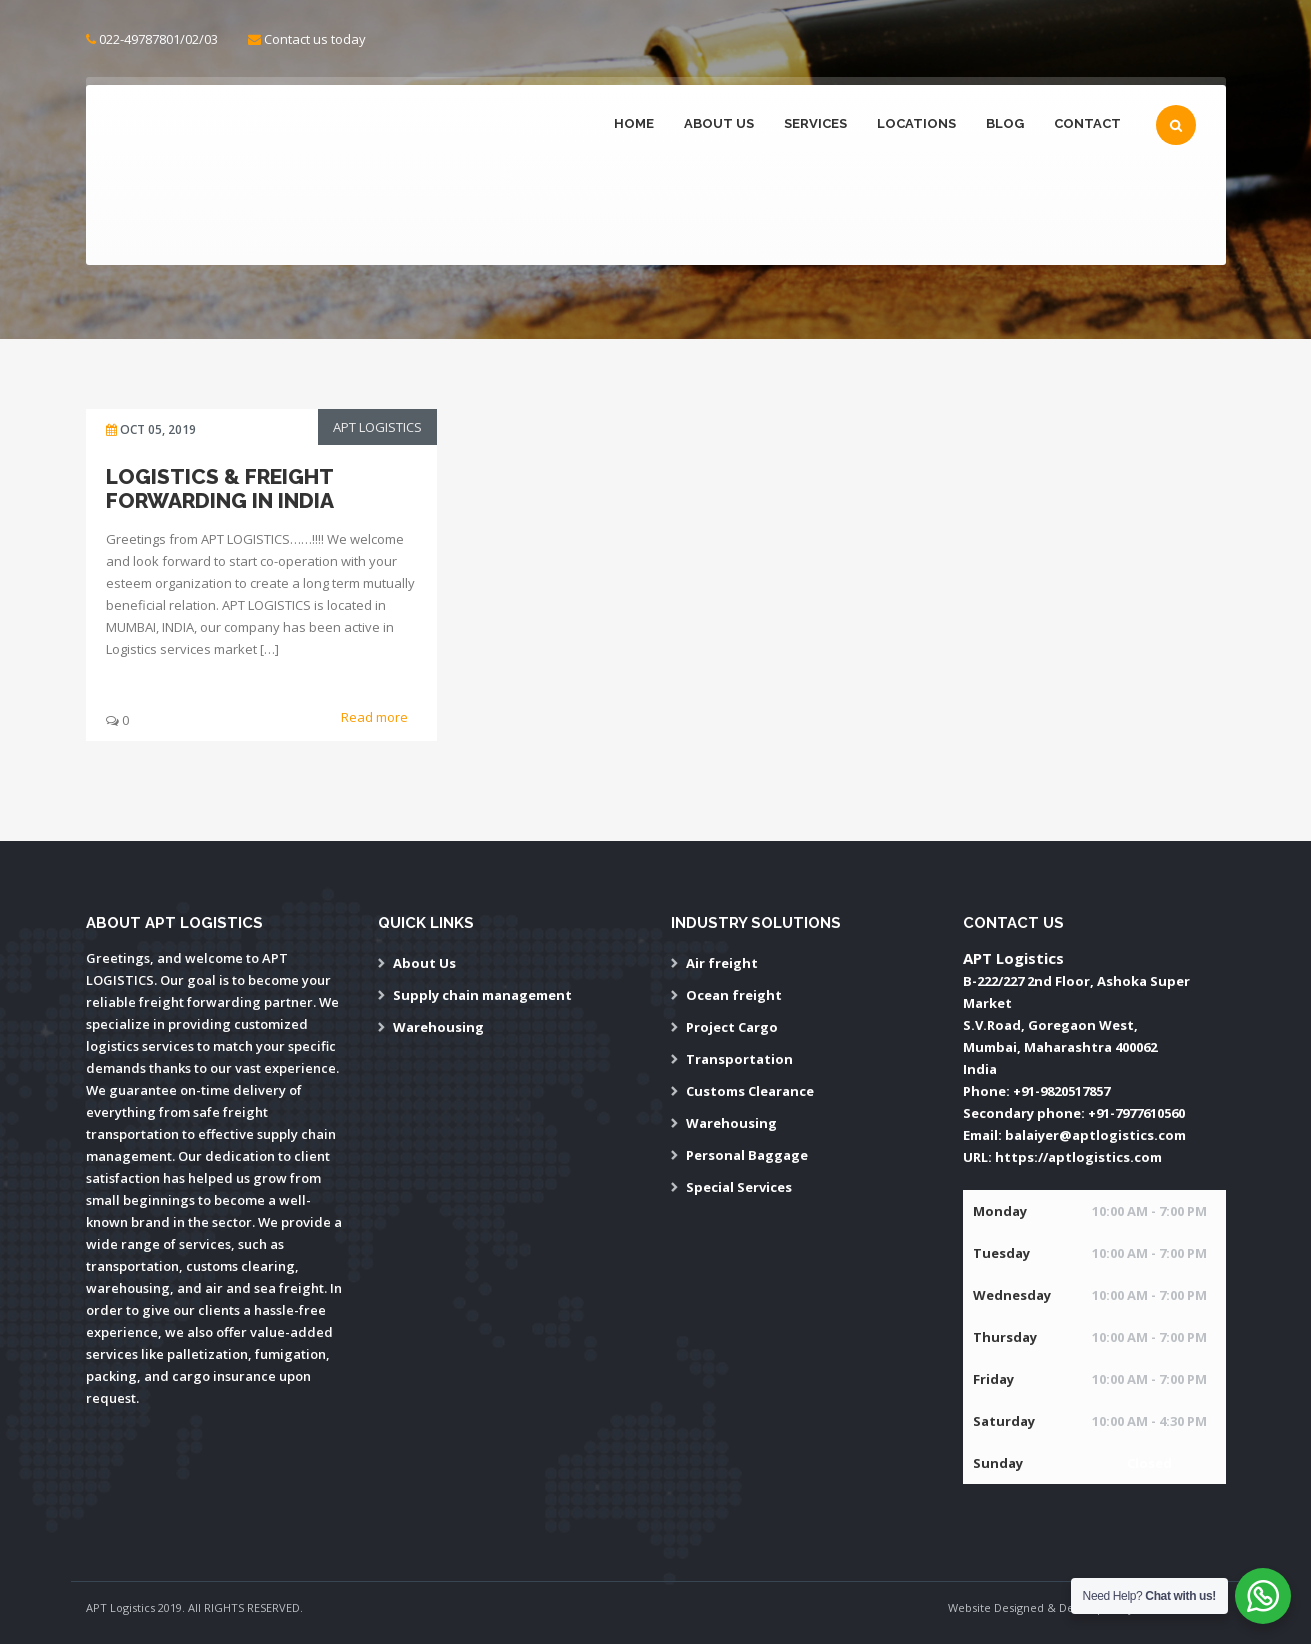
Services (815, 123)
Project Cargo (732, 1027)
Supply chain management (482, 995)
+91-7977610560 (1136, 1113)
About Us (719, 123)
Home (634, 123)
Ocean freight (734, 995)
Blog (1005, 123)
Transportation (739, 1059)
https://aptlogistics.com (1078, 1157)
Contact (1087, 123)
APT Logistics (377, 427)
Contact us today (315, 39)
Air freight (722, 963)
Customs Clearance (750, 1091)
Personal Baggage (747, 1155)
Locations (916, 123)
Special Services (739, 1187)
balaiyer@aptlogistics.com (1095, 1135)
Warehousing (438, 1027)
